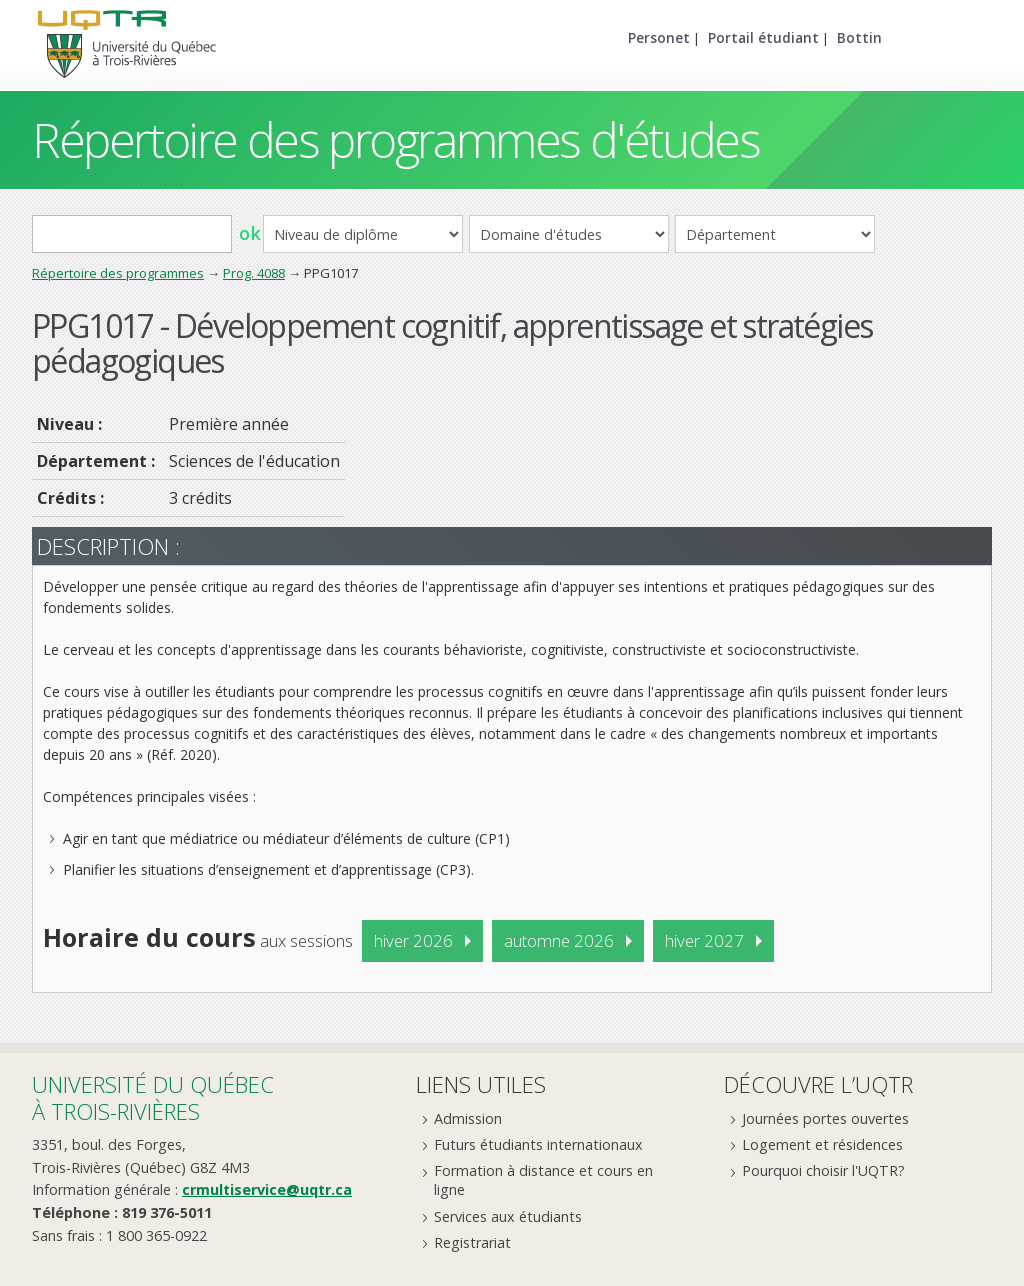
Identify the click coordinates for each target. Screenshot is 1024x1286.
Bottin (859, 37)
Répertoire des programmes (118, 273)
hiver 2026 (413, 940)
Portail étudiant (763, 37)
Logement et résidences (822, 1144)
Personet (659, 37)
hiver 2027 (704, 940)
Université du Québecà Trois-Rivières (153, 1097)
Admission (468, 1118)
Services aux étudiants (508, 1216)
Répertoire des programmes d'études (395, 139)
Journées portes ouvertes (825, 1118)
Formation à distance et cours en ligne (543, 1180)
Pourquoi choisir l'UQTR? (823, 1170)
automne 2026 (559, 940)
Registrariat (472, 1242)
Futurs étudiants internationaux (538, 1144)
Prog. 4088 (254, 273)
